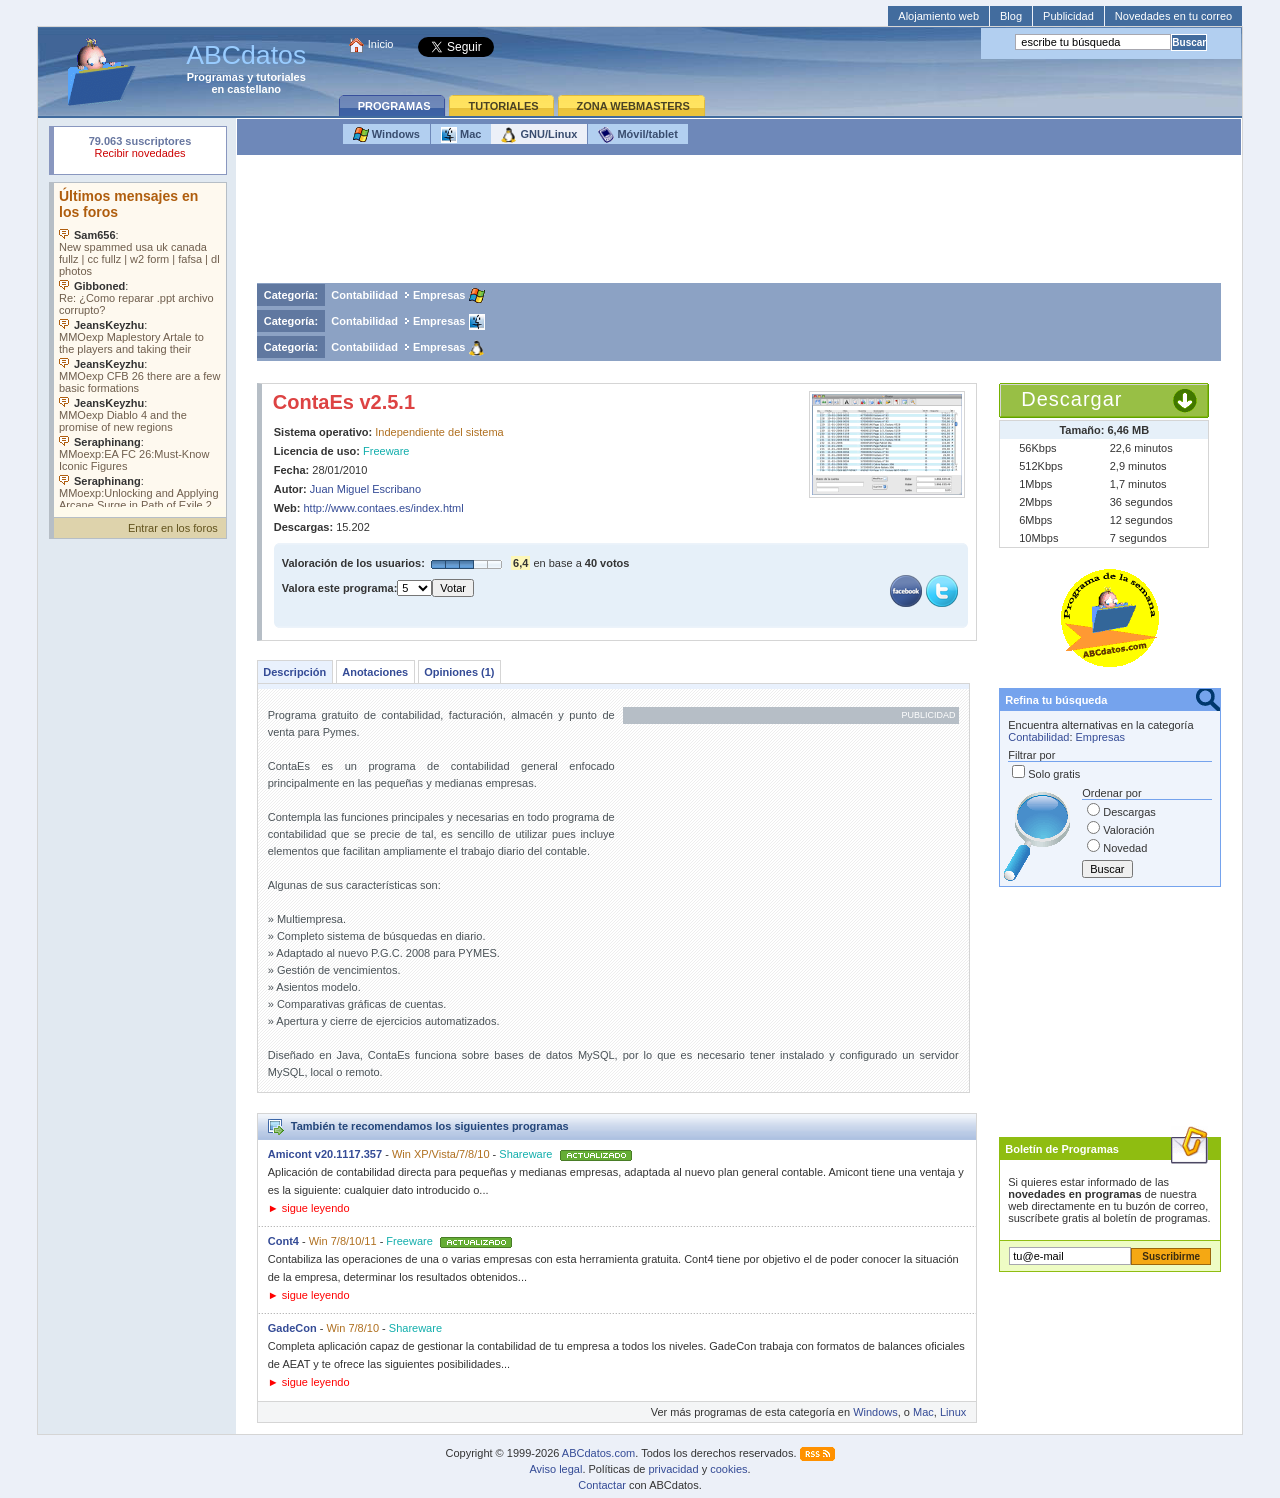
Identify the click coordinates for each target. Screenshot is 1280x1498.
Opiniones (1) (459, 672)
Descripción (294, 672)
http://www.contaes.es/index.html (384, 508)
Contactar (602, 1485)
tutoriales (281, 77)
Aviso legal (555, 1469)
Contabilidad (364, 295)
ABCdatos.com (598, 1453)
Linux (953, 1412)
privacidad (673, 1469)
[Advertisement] (739, 224)
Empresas (439, 295)
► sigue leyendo (309, 1208)
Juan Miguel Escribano (365, 489)
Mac (461, 135)
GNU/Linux (539, 135)
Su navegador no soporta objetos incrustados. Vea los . (140, 345)
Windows (386, 135)
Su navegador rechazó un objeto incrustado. (140, 149)
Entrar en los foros (173, 528)
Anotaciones (375, 672)
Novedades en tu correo (1173, 16)
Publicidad (1068, 16)
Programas (215, 77)
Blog (1011, 16)
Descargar (1071, 399)
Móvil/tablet (638, 135)
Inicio (381, 44)
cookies (728, 1469)
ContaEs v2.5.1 (344, 402)
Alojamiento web (938, 16)
